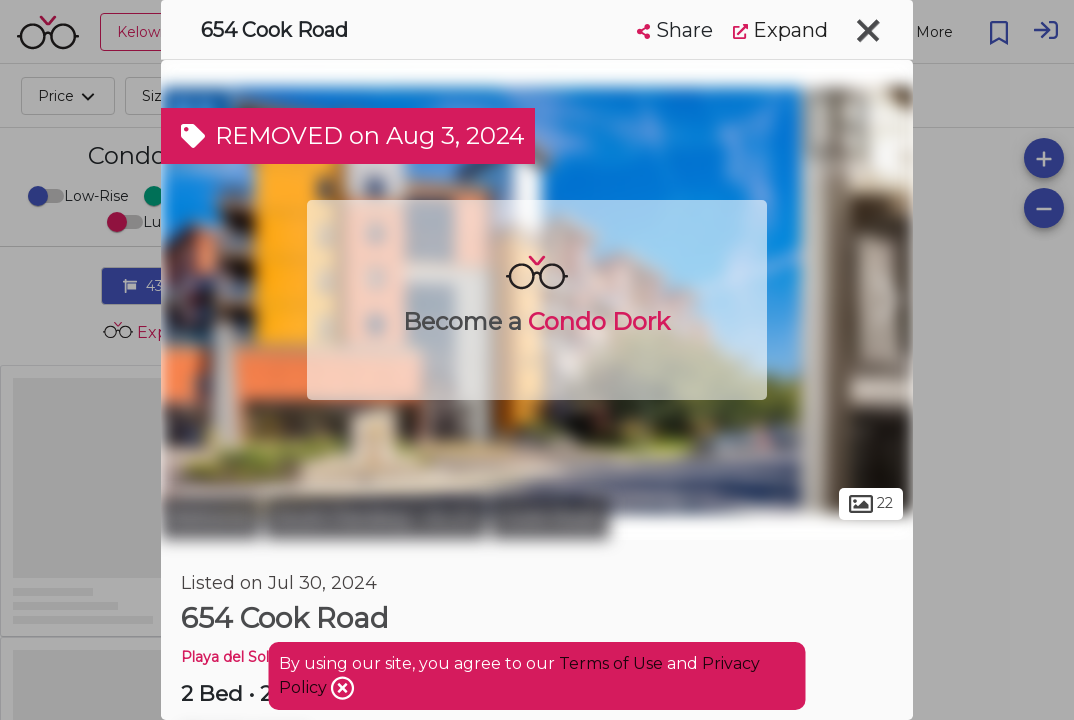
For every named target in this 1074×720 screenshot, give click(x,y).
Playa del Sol (225, 657)
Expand (780, 30)
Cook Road (550, 518)
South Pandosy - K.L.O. (375, 518)
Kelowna (210, 518)
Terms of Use (611, 663)
